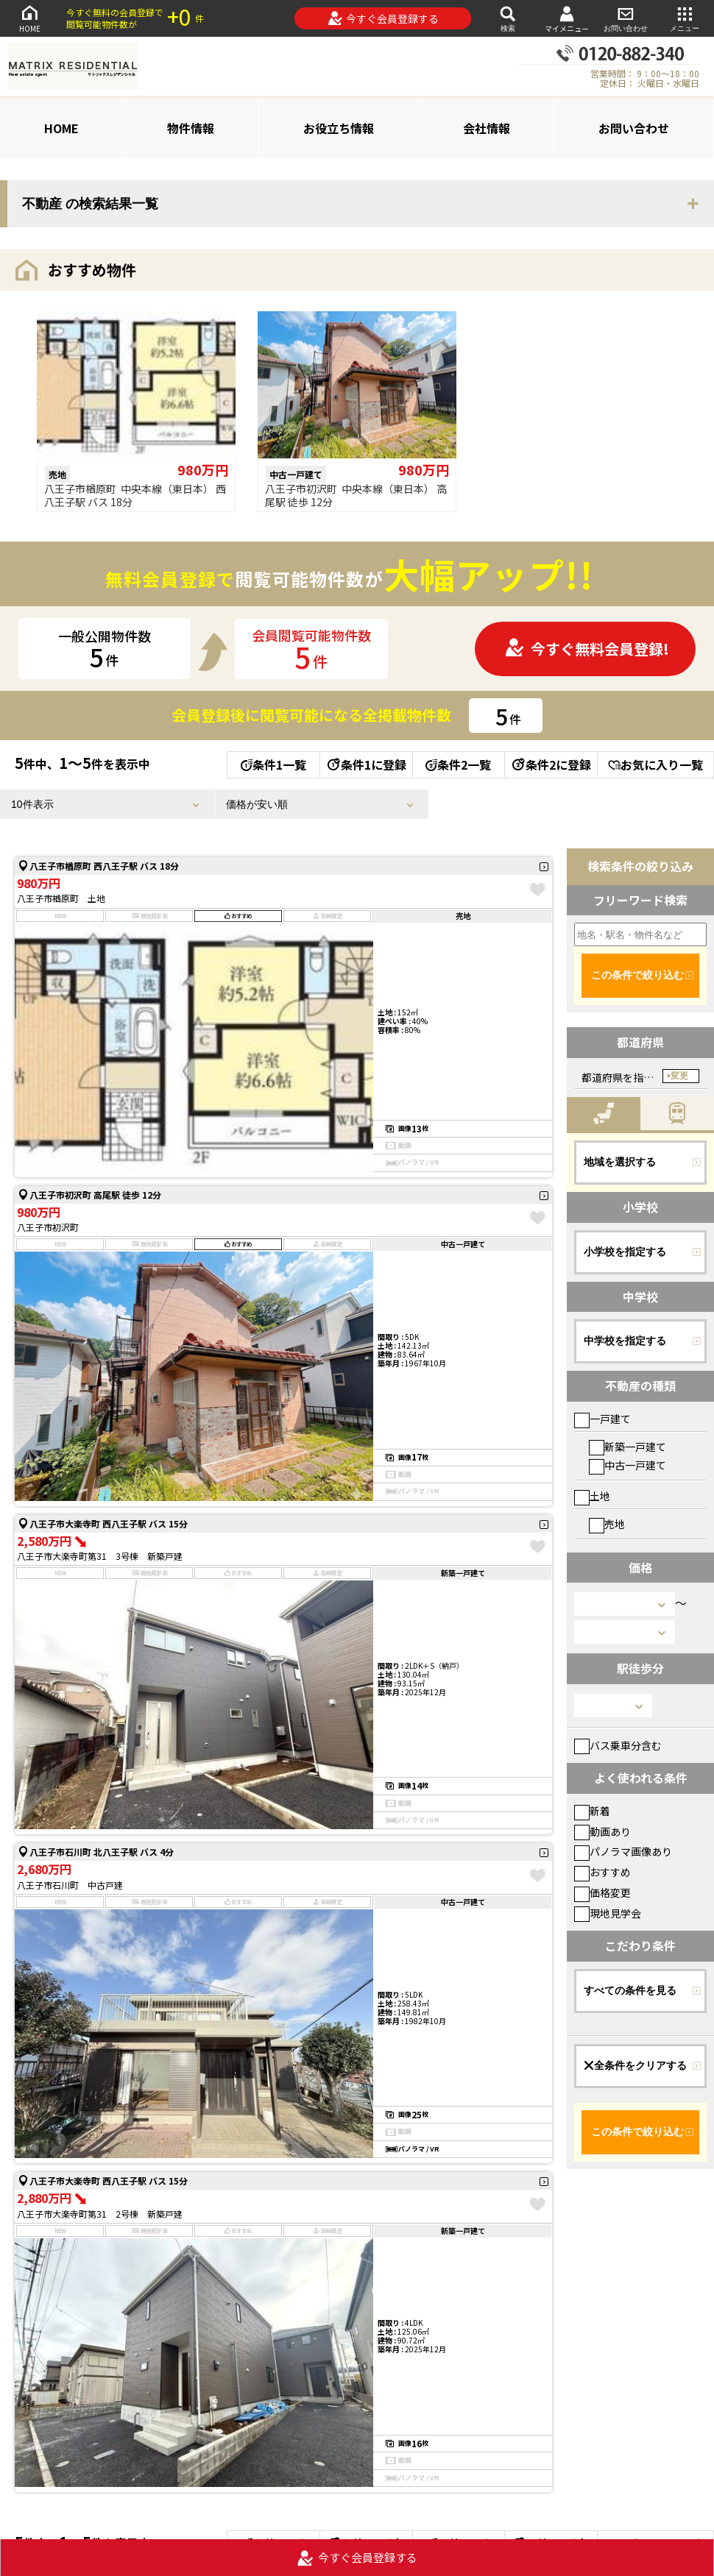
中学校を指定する (625, 1340)
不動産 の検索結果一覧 (90, 203)
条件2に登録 (550, 764)
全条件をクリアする (635, 2065)
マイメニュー (566, 19)
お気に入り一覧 (655, 764)
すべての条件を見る (630, 1990)
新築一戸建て (627, 1446)
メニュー (684, 18)
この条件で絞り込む (637, 975)
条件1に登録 (365, 764)
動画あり (602, 1831)
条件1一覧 (273, 764)
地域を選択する (620, 1162)
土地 (592, 1496)
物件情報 (190, 128)
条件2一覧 (458, 764)
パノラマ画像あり (623, 1851)
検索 (507, 18)
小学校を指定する (625, 1251)
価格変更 (602, 1892)
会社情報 (486, 128)
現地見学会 (607, 1913)
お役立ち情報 (338, 128)
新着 (592, 1810)
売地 (607, 1523)
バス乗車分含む (618, 1745)
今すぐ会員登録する (383, 18)
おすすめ (602, 1871)
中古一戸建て (627, 1465)
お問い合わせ (625, 18)
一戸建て (602, 1418)
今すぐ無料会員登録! (586, 648)
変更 (679, 1076)
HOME (29, 18)
